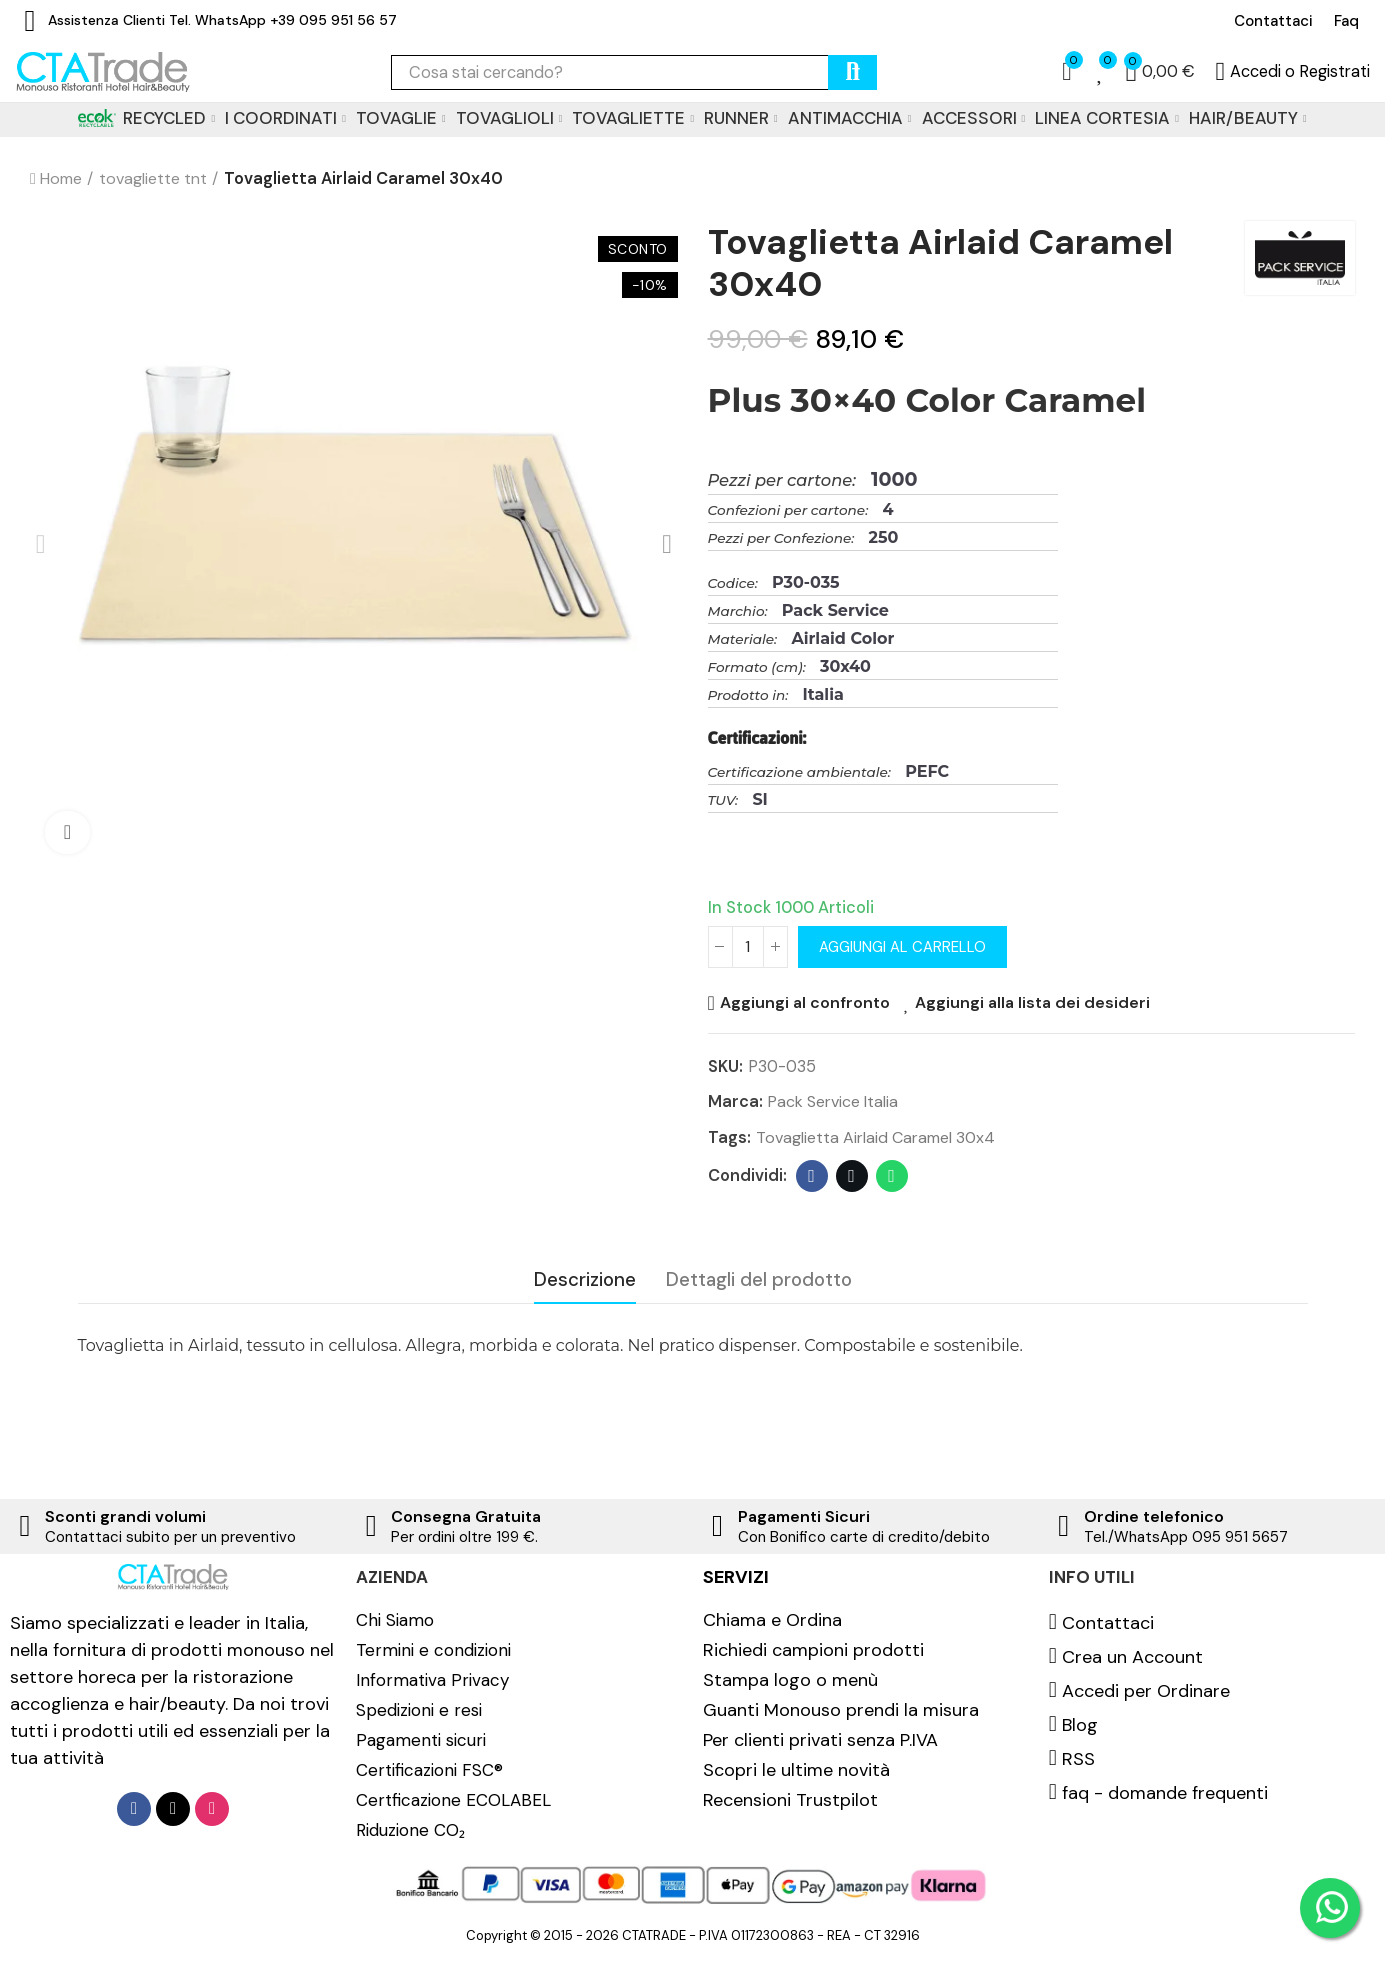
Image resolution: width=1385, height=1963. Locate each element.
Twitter (851, 1177)
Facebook (811, 1177)
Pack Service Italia (835, 1101)
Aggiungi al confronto (806, 1003)
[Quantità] (748, 947)
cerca (852, 72)
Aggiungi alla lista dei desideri (1036, 1003)
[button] (1273, 21)
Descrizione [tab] (585, 1280)
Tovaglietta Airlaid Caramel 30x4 (877, 1137)
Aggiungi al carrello (904, 947)
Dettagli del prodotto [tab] (759, 1280)
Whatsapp (891, 1177)
